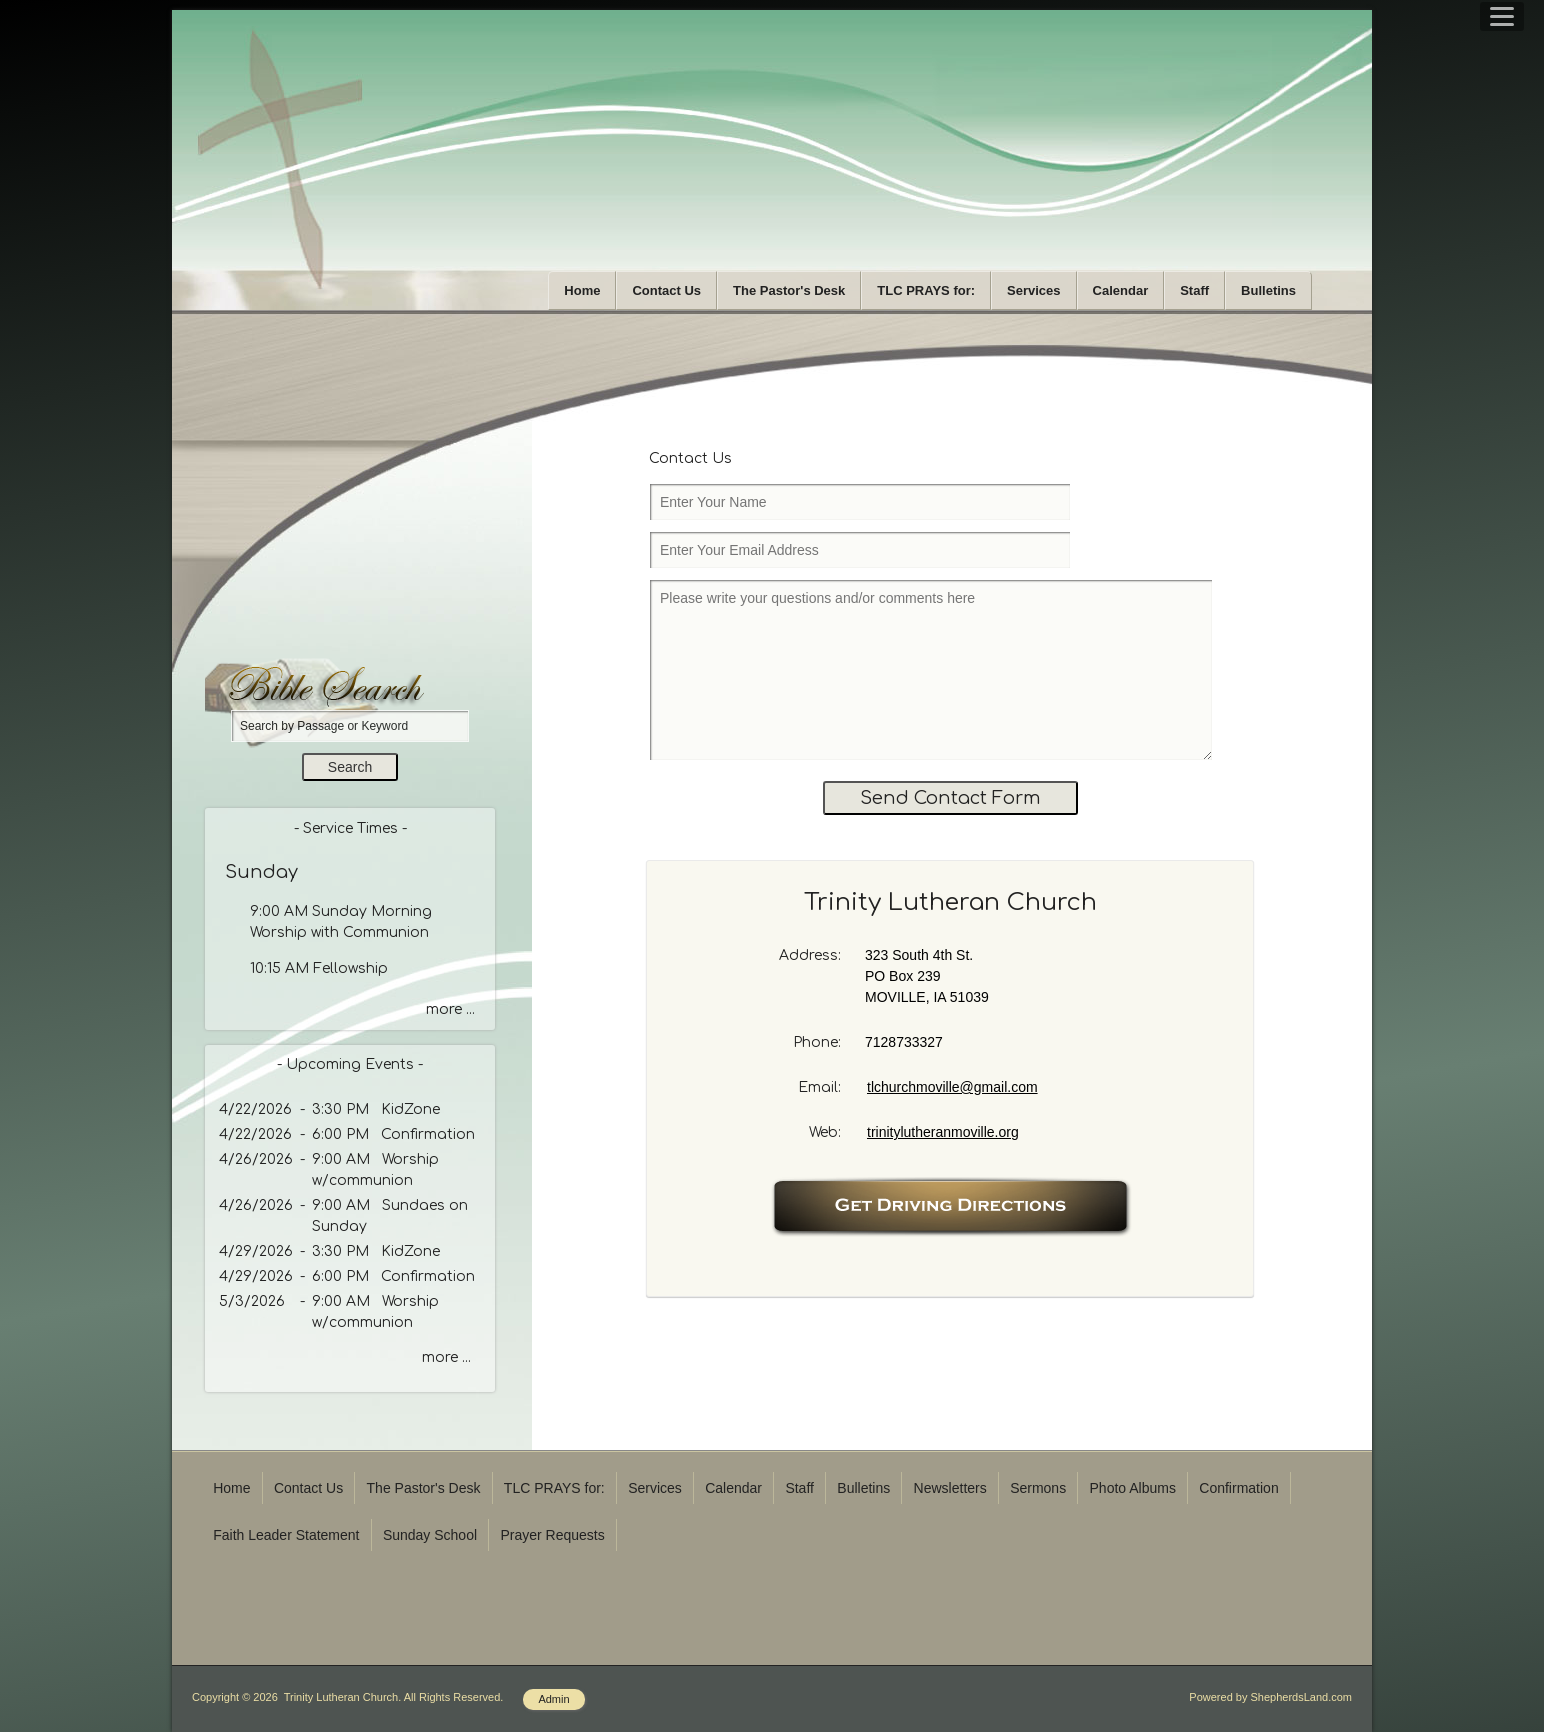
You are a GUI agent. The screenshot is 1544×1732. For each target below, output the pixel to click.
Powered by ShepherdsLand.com (1270, 1697)
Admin (553, 1699)
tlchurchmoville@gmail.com (952, 1087)
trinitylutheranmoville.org (943, 1132)
